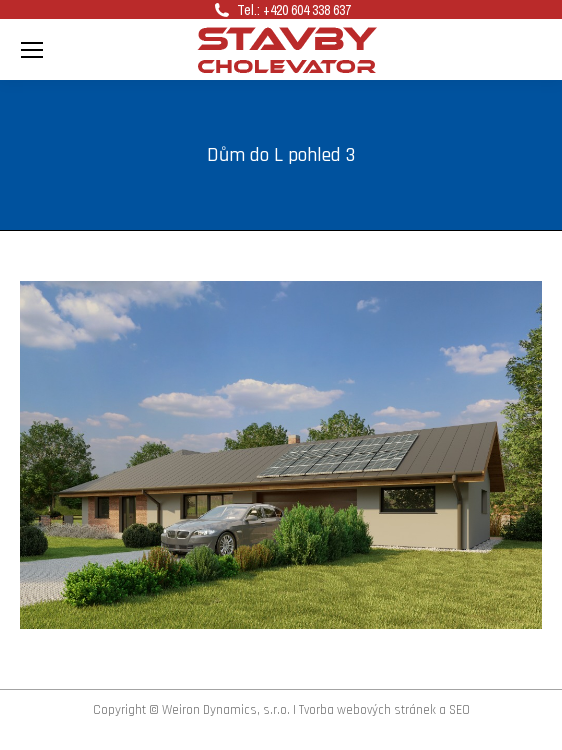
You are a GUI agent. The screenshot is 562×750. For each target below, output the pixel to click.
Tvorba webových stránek (367, 710)
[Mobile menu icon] (32, 50)
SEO (459, 710)
